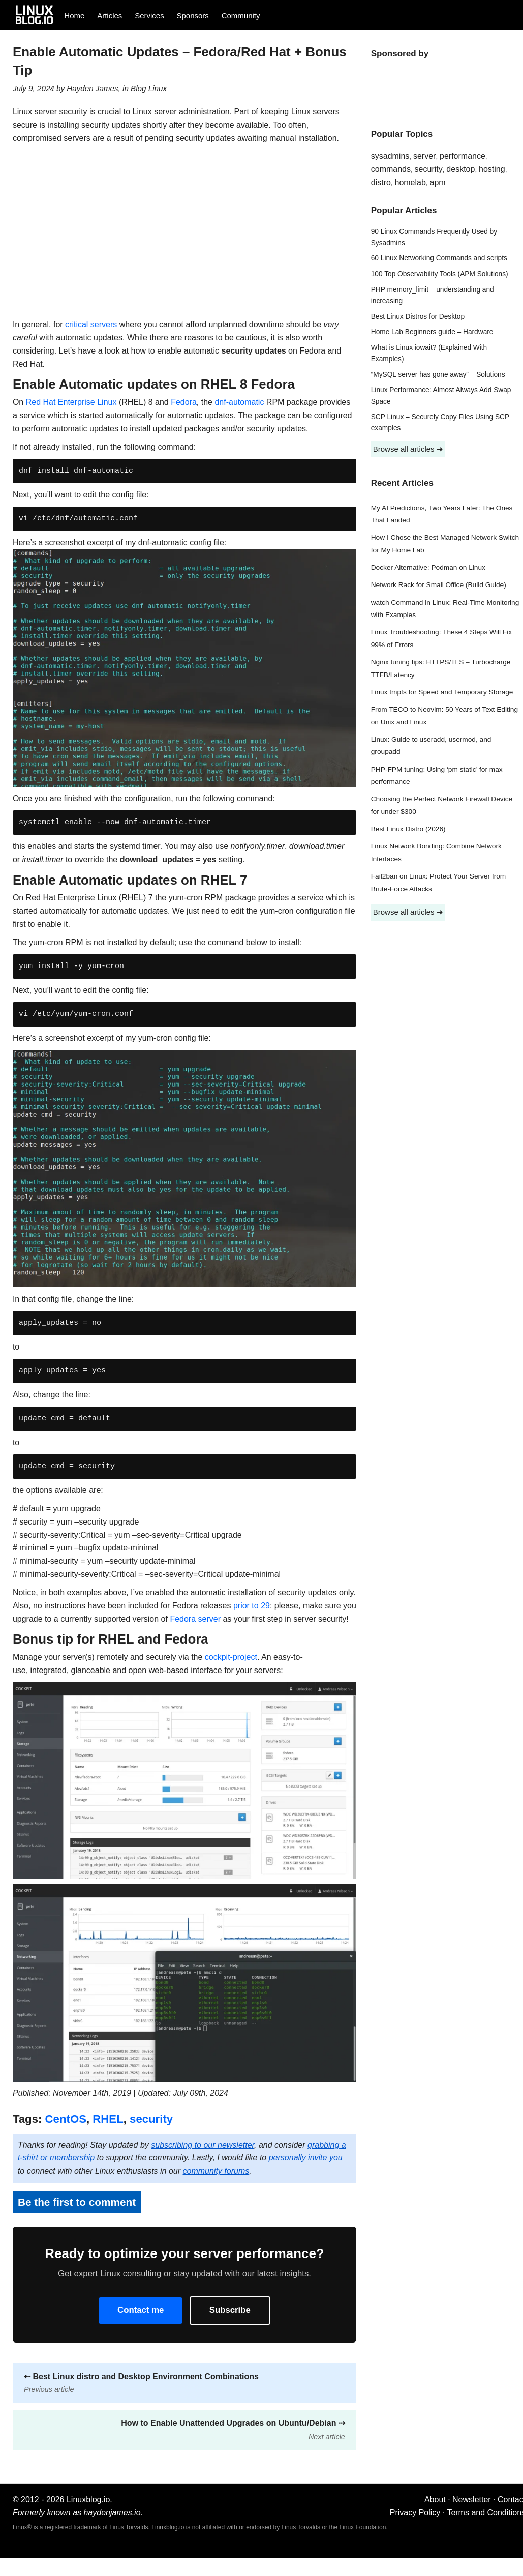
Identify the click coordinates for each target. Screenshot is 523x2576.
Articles (109, 15)
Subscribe (230, 2310)
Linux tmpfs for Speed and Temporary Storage (442, 692)
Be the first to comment (77, 2202)
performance (462, 156)
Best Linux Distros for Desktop (418, 316)
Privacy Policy (415, 2512)
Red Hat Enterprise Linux (71, 402)
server (424, 156)
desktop (460, 169)
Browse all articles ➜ (408, 449)
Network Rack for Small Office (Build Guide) (438, 585)
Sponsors (193, 15)
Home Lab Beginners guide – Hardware (432, 332)
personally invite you (306, 2157)
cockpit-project (231, 1657)
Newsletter (471, 2499)
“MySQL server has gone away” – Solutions (438, 374)
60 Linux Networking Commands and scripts (439, 258)
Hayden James (92, 88)
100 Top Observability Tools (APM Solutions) (439, 274)
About (435, 2499)
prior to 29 (251, 1605)
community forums (216, 2171)
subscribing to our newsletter (202, 2145)
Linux (157, 88)
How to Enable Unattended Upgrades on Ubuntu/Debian (233, 2430)
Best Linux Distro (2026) (408, 829)
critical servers (91, 324)
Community (241, 15)
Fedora (184, 402)
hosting (492, 169)
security (151, 2119)
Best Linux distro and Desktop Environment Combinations (141, 2383)
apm (437, 182)
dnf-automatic (239, 402)
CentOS (65, 2119)
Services (149, 15)
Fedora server (195, 1619)
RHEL (108, 2119)
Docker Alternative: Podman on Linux (428, 567)
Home (74, 15)
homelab (409, 182)
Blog (138, 88)
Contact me (140, 2310)
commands (391, 169)
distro (381, 182)
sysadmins (390, 156)
